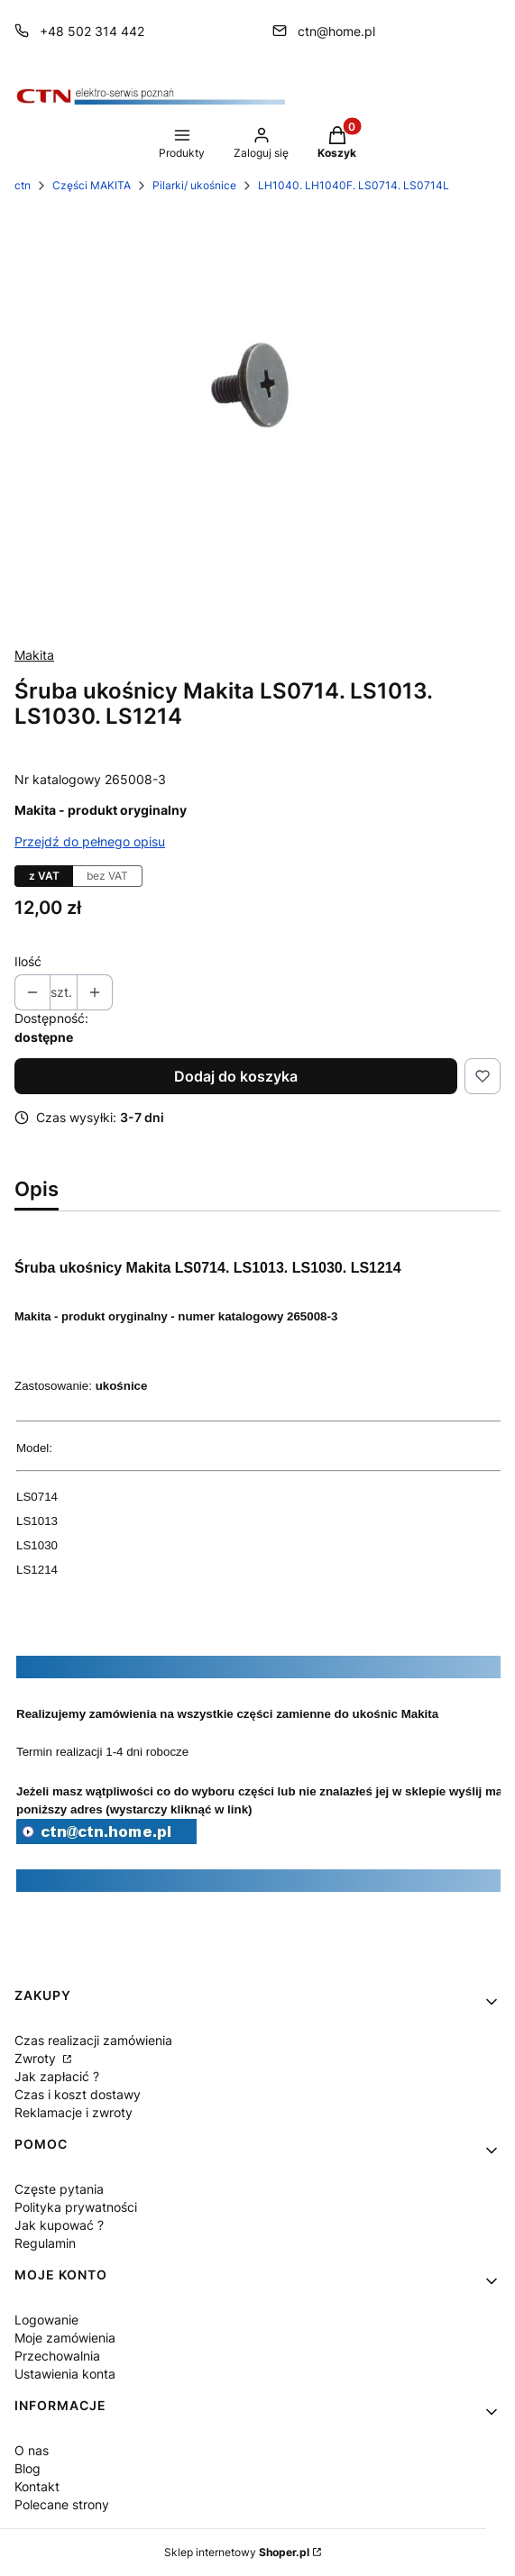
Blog (27, 2468)
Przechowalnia (57, 2355)
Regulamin (45, 2243)
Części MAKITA (91, 185)
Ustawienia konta (64, 2373)
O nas (31, 2450)
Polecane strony (61, 2504)
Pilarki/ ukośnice (194, 185)
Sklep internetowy (236, 2552)
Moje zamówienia (64, 2337)
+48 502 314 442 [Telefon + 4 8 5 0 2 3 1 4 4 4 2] (92, 31)
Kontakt (37, 2486)
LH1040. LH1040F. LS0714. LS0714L (353, 185)
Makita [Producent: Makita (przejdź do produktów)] (34, 654)
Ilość (27, 961)
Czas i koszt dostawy (77, 2094)
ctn (22, 185)
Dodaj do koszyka (236, 1076)
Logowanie (46, 2319)
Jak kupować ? (59, 2225)
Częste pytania (59, 2189)
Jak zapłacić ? (56, 2076)
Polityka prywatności (75, 2207)
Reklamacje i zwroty (73, 2112)
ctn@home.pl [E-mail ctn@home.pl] (336, 31)
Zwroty (37, 2058)
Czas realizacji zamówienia (93, 2040)
